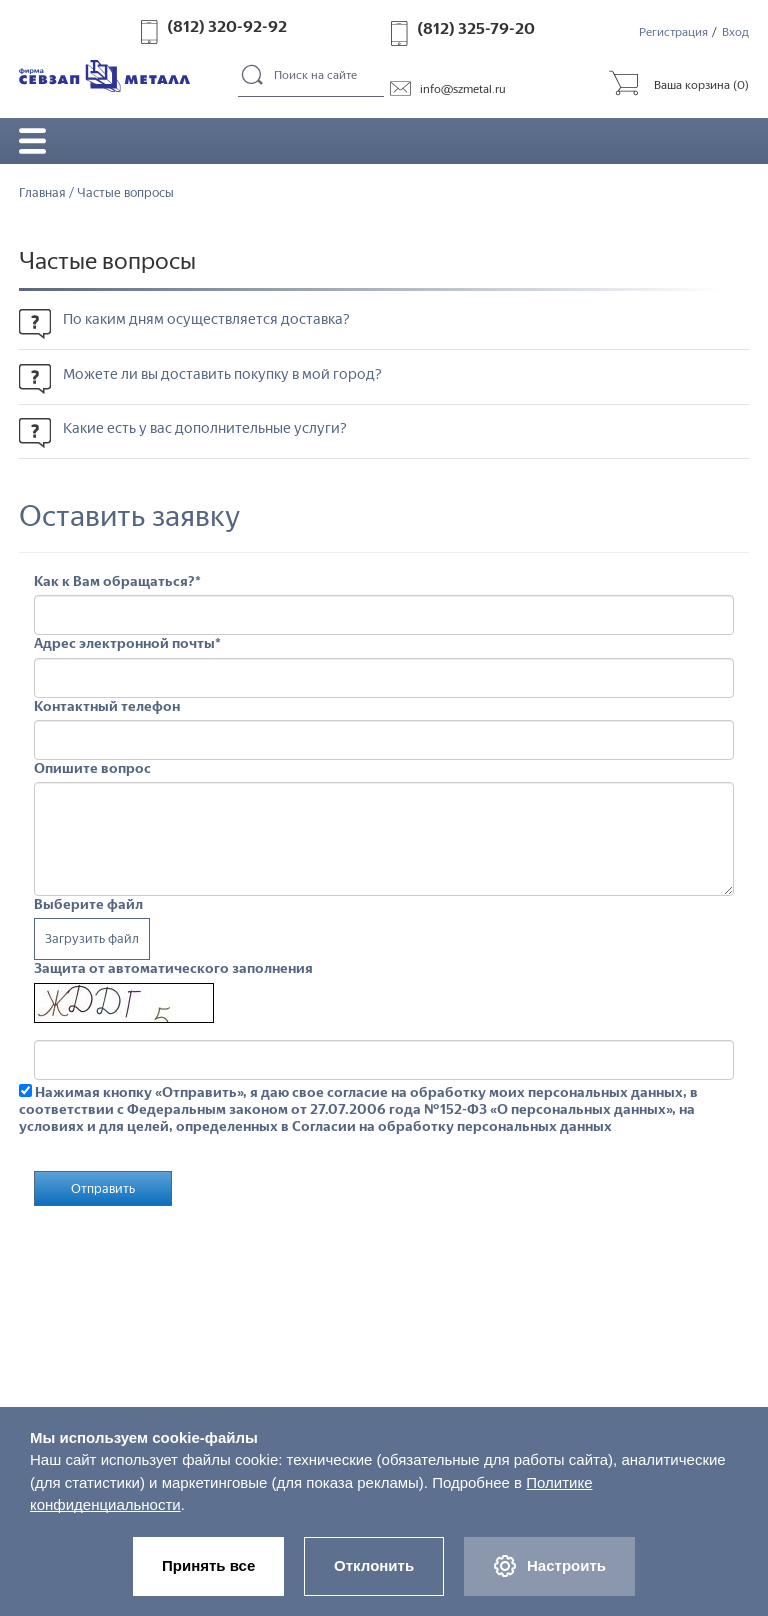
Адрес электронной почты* (127, 644)
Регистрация (673, 32)
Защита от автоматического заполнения (173, 969)
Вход (735, 32)
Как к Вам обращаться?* (117, 582)
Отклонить (374, 1564)
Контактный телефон (107, 706)
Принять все (206, 1564)
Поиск (253, 76)
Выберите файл (88, 905)
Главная (42, 192)
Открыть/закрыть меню (33, 141)
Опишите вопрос (92, 768)
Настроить (551, 1566)
